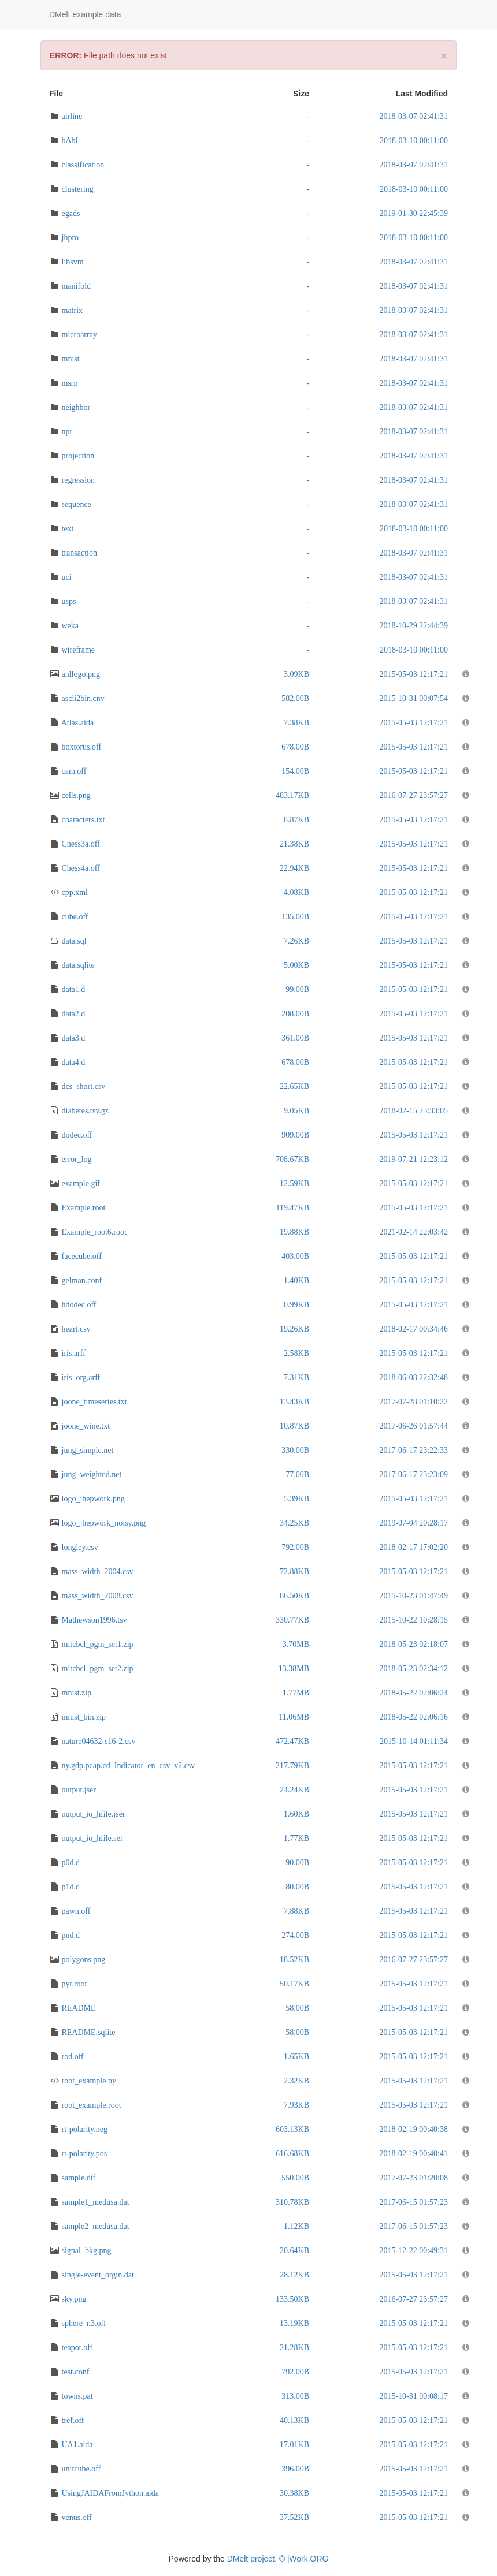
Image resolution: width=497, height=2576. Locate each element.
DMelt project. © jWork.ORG (278, 2558)
